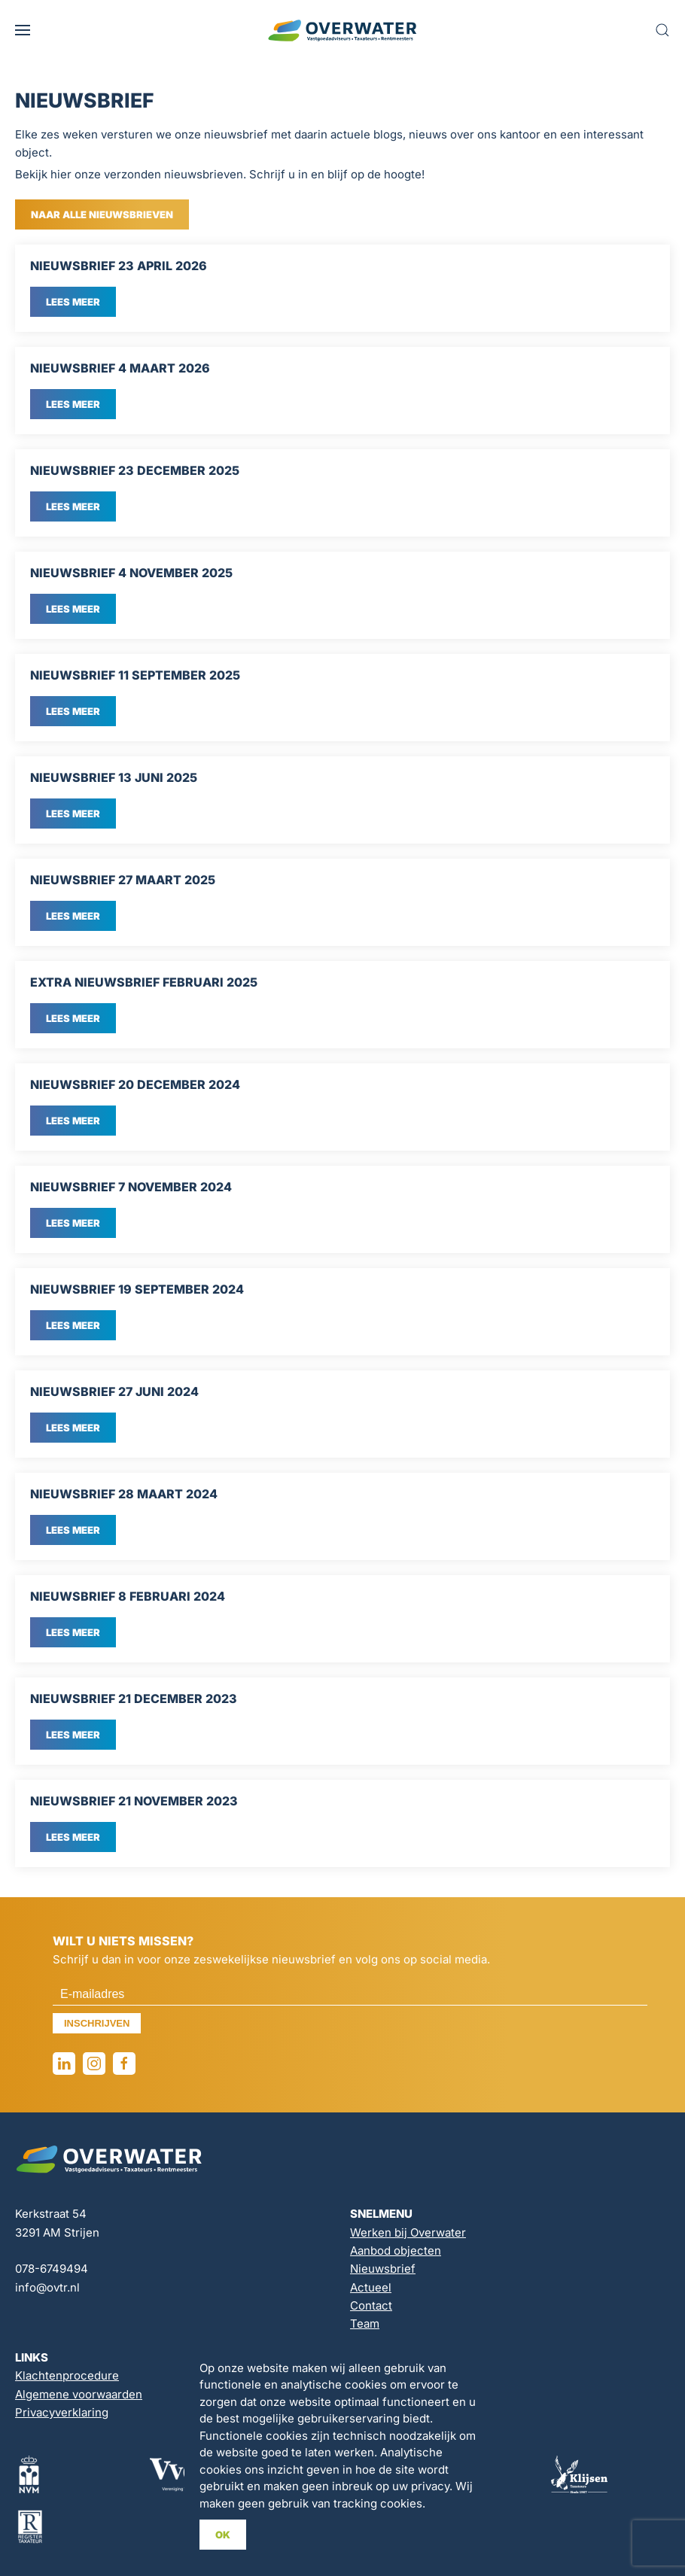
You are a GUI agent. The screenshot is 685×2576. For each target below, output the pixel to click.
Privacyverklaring (61, 2412)
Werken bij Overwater (408, 2232)
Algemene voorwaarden (78, 2394)
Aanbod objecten (395, 2250)
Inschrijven (96, 2023)
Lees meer (73, 302)
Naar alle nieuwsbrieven (102, 214)
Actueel (370, 2287)
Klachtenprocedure (67, 2375)
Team (364, 2323)
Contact (371, 2305)
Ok (222, 2535)
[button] (22, 30)
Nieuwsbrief (383, 2268)
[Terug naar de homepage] (342, 30)
